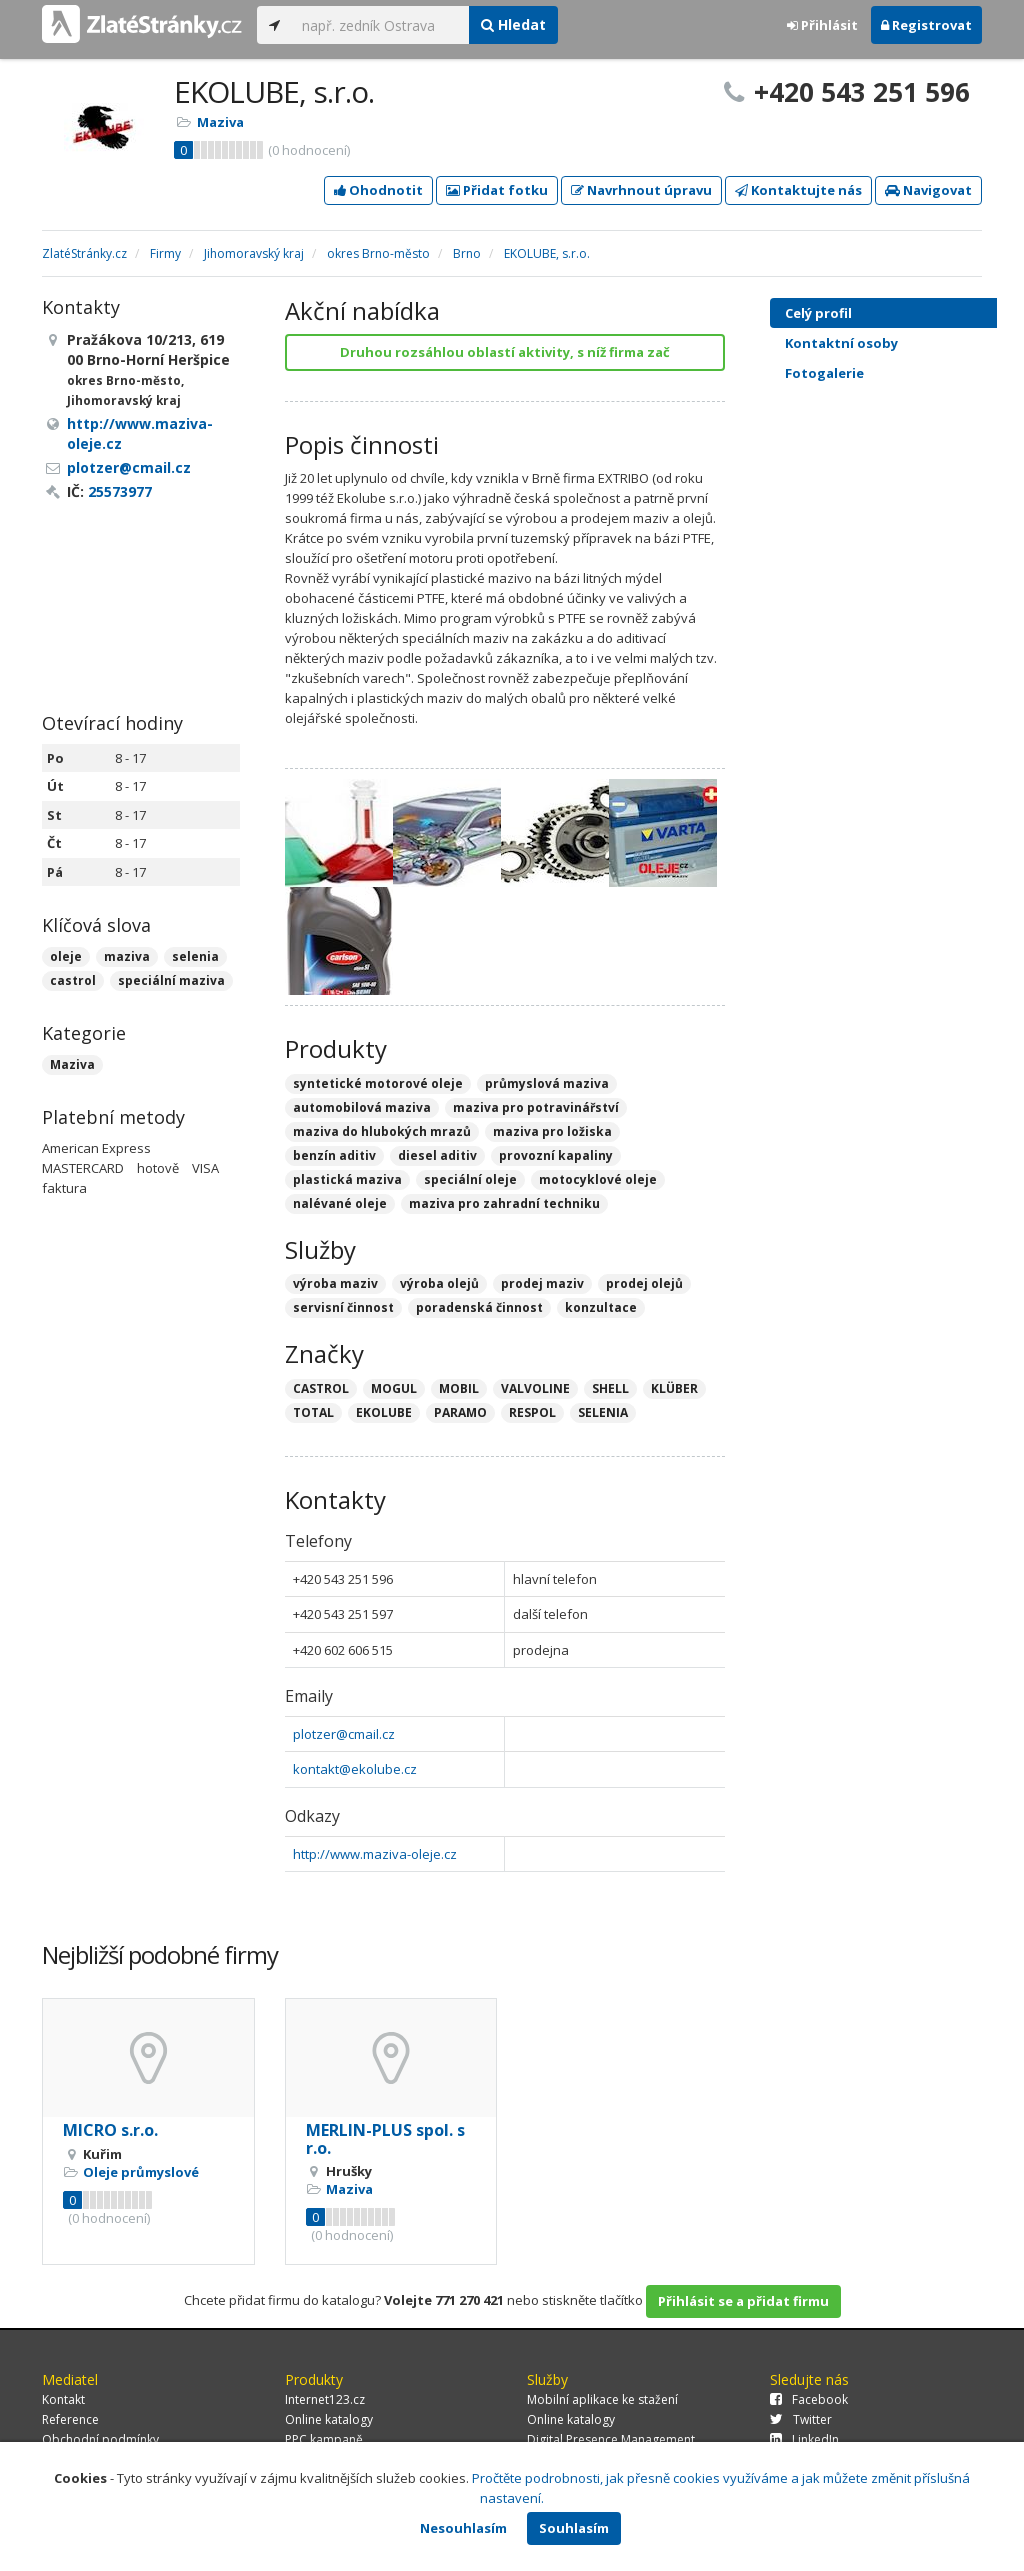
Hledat (513, 24)
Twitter (801, 2419)
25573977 (120, 491)
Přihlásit (822, 25)
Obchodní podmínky (100, 2439)
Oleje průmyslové (141, 2172)
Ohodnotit (378, 190)
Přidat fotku (497, 190)
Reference (70, 2419)
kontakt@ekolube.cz (355, 1769)
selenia (195, 956)
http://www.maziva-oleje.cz (375, 1854)
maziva (127, 956)
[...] (380, 25)
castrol (73, 980)
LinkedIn (804, 2439)
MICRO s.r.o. (110, 2130)
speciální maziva (171, 980)
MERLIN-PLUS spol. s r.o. (385, 2139)
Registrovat (926, 25)
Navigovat (928, 190)
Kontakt (63, 2399)
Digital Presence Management (611, 2439)
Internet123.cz (325, 2399)
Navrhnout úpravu (641, 190)
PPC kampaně (324, 2439)
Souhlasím (574, 2528)
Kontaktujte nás (798, 190)
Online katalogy (329, 2419)
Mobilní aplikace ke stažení (602, 2399)
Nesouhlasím (463, 2528)
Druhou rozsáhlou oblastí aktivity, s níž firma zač (505, 352)
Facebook (809, 2399)
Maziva (220, 122)
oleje (66, 956)
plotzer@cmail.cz (344, 1734)
